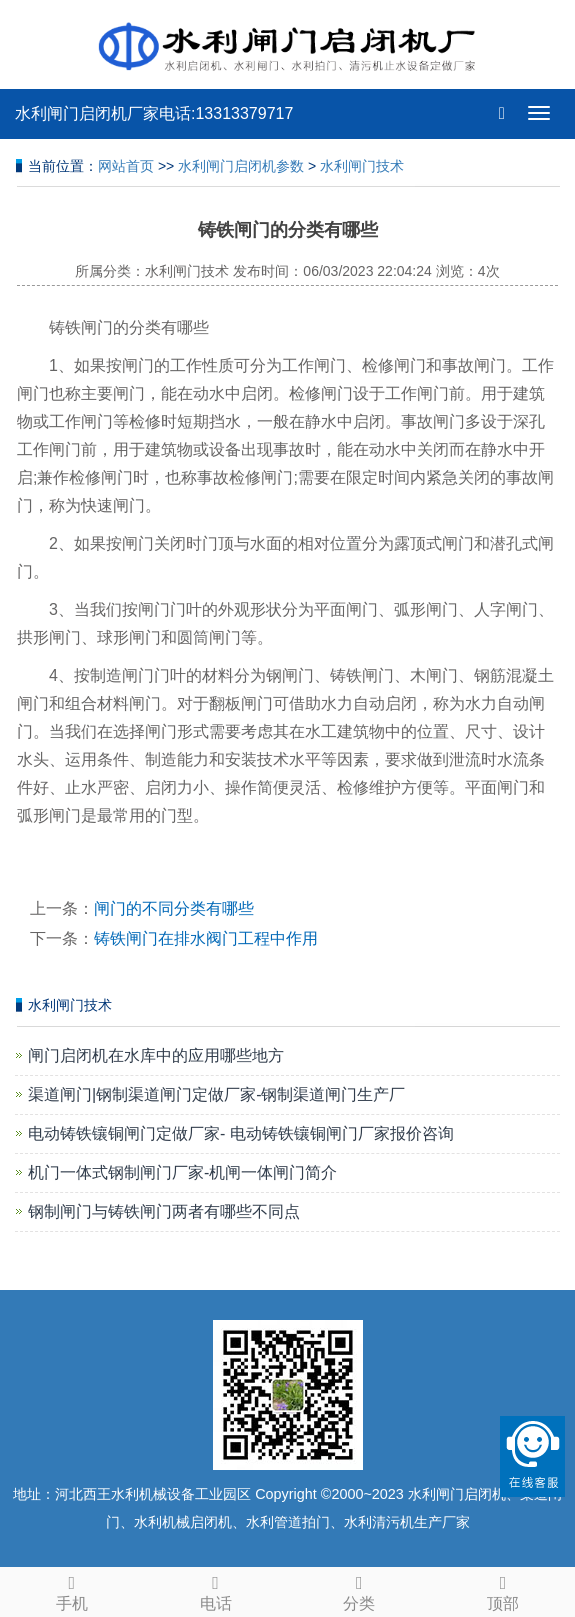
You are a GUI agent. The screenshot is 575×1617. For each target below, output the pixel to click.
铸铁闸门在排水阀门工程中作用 (206, 938)
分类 (360, 1590)
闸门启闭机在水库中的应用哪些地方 (156, 1055)
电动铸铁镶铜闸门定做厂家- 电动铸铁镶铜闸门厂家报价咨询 (241, 1133)
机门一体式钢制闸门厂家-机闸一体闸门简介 (182, 1172)
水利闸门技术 (362, 166)
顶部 (503, 1590)
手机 (72, 1590)
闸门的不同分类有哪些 (174, 908)
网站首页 (126, 166)
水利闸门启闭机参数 (241, 166)
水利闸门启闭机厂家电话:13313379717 (154, 113)
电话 (216, 1590)
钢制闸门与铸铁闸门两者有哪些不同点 (164, 1211)
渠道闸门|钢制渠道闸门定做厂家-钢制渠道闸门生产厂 (216, 1094)
